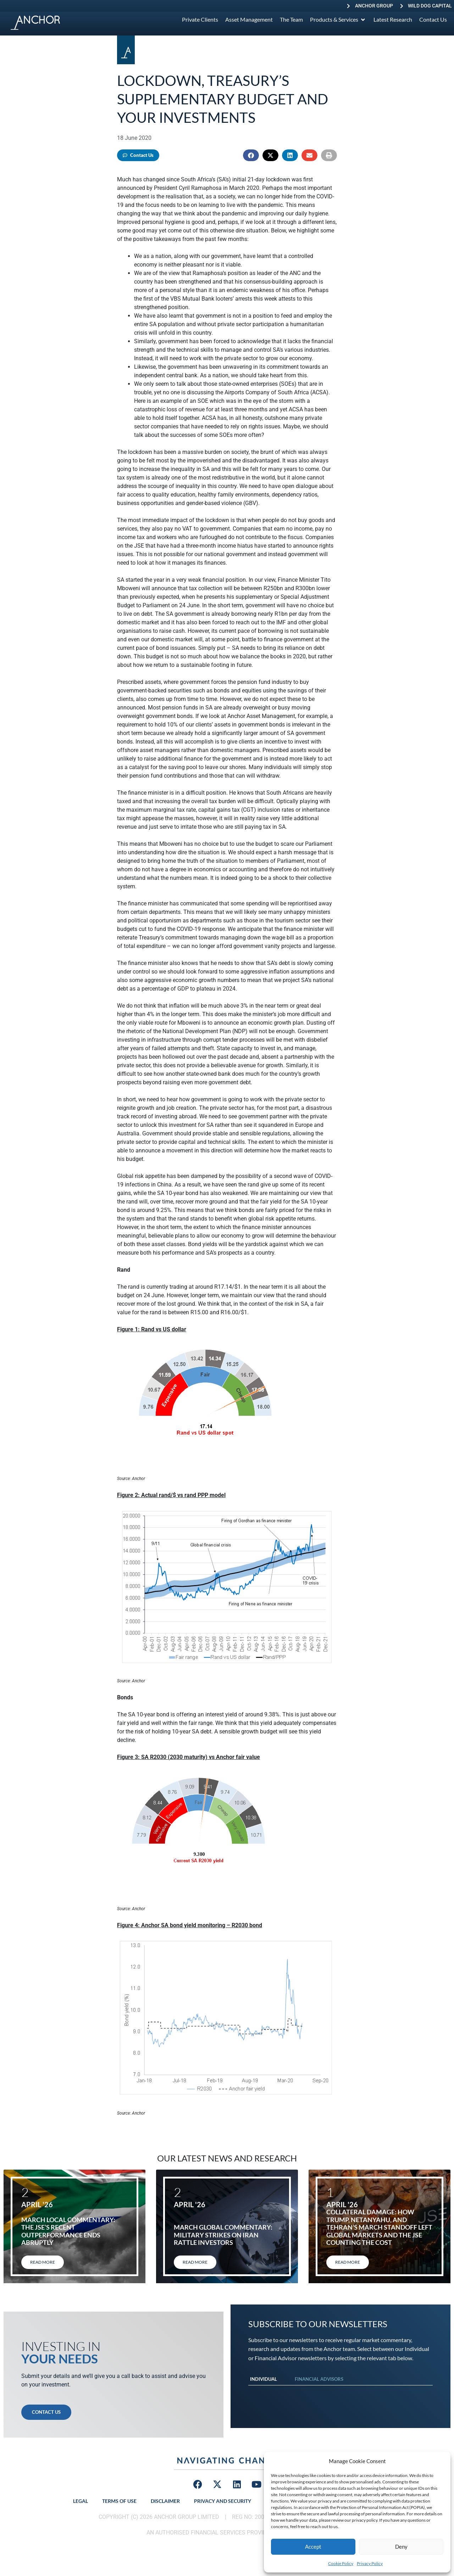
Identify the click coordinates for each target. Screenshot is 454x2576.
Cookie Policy (340, 2563)
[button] (251, 155)
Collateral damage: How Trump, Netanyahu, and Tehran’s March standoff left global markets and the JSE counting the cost (379, 2227)
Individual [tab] (263, 2379)
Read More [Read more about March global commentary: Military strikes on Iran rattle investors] (195, 2262)
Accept (313, 2546)
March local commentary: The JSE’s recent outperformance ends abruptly (68, 2231)
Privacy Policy (370, 2563)
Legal (80, 2501)
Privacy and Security (222, 2501)
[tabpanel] (340, 2392)
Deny (401, 2546)
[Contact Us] (433, 19)
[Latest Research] (393, 19)
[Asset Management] (249, 19)
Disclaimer (165, 2501)
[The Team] (291, 19)
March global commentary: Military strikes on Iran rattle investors (223, 2234)
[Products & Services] (338, 19)
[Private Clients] (200, 19)
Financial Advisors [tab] (319, 2379)
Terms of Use (119, 2501)
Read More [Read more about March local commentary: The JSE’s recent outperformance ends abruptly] (42, 2262)
